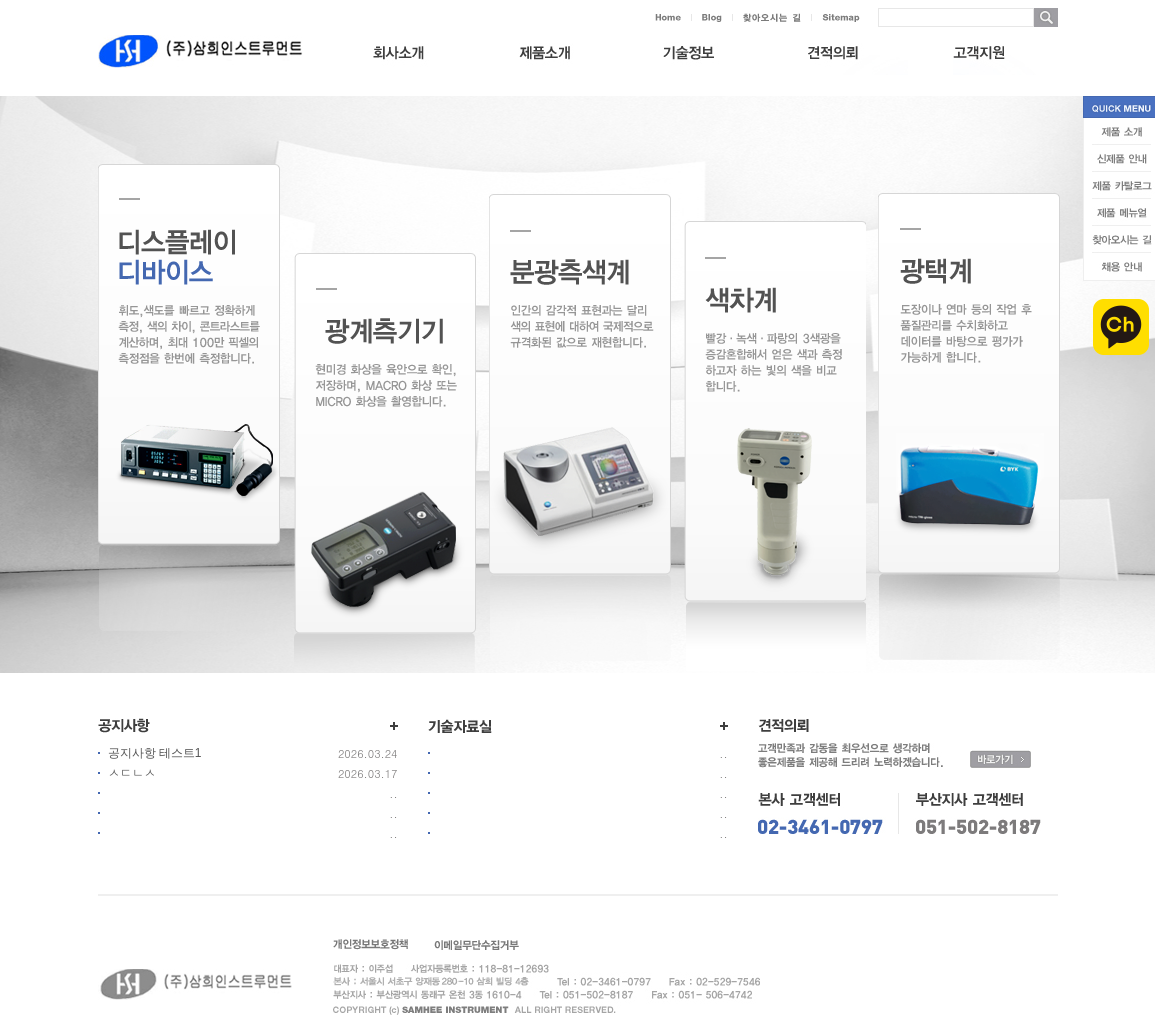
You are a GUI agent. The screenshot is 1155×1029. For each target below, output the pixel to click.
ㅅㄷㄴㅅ (132, 773)
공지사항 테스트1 (155, 753)
